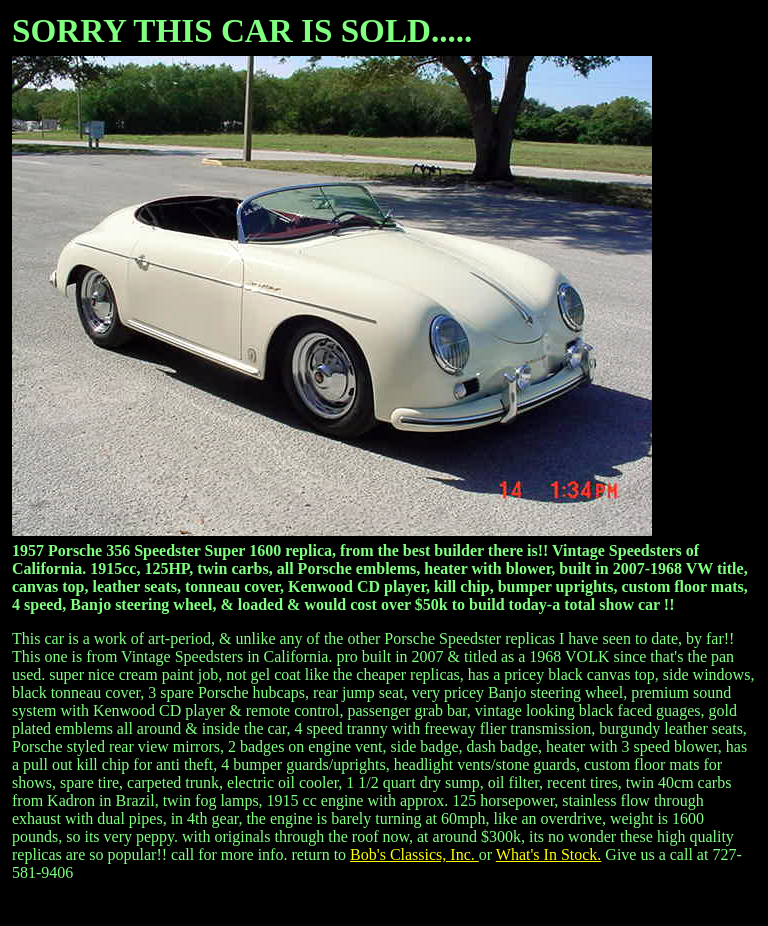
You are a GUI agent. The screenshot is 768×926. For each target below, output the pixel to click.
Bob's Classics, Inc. (414, 854)
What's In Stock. (549, 854)
